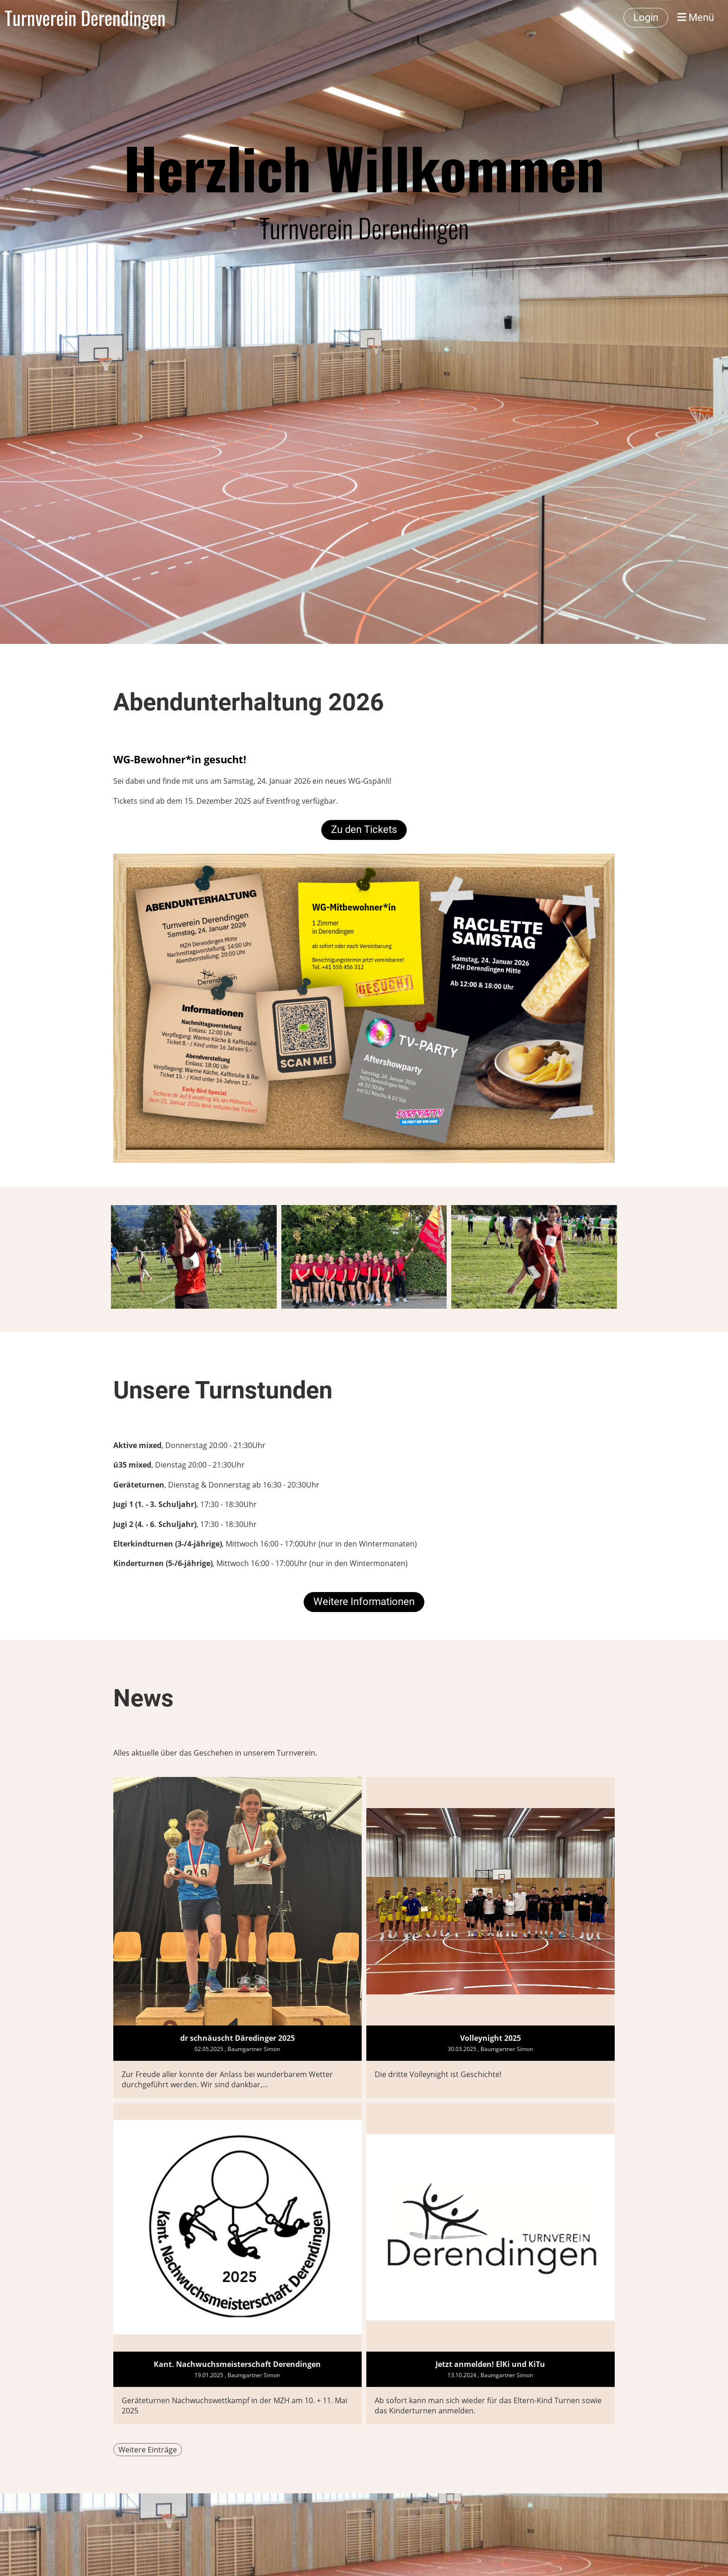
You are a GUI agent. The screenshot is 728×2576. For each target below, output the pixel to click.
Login (645, 17)
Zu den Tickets (364, 829)
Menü (695, 17)
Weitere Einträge (147, 2450)
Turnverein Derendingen (85, 18)
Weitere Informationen (364, 1601)
